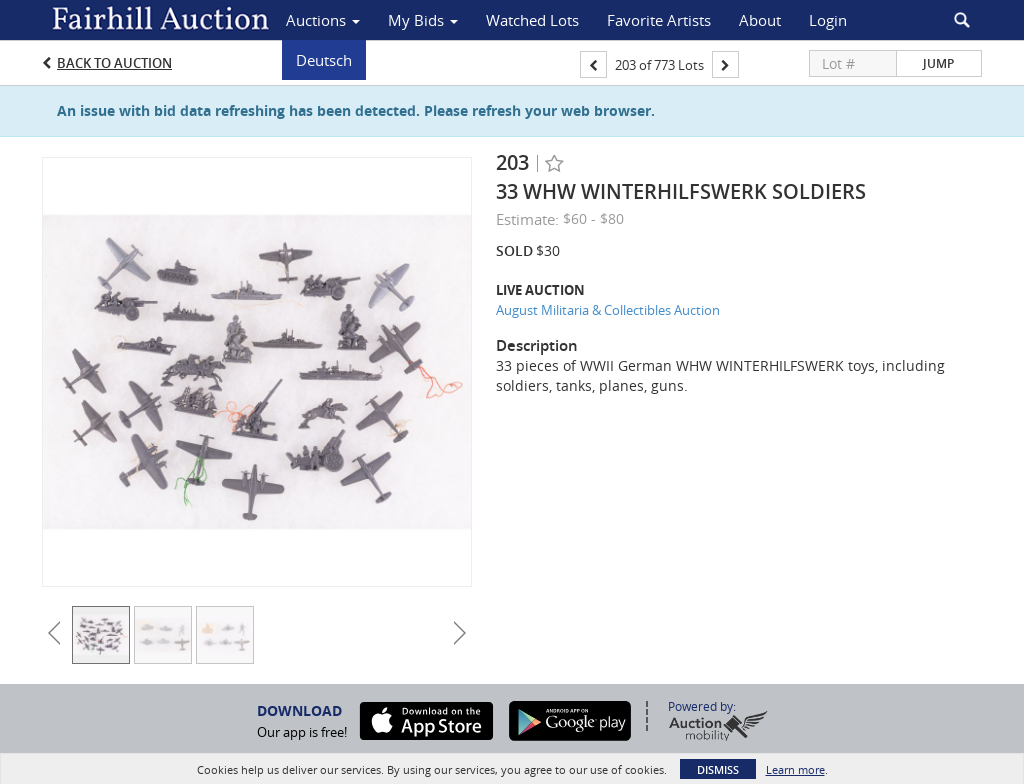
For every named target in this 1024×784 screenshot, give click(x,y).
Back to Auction (114, 63)
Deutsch (324, 60)
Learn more (795, 769)
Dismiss (718, 769)
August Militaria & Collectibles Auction (608, 310)
